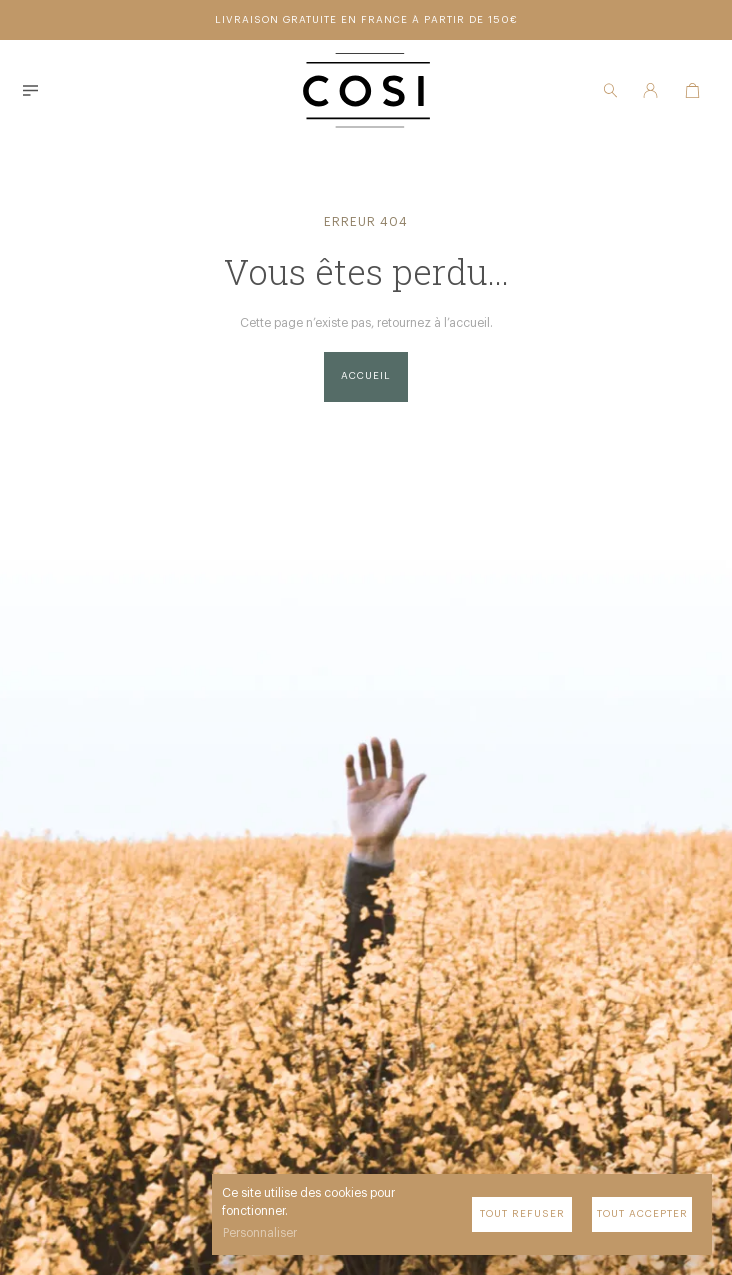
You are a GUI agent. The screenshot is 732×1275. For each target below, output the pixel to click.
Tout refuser (522, 1214)
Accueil (366, 376)
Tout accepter (642, 1214)
